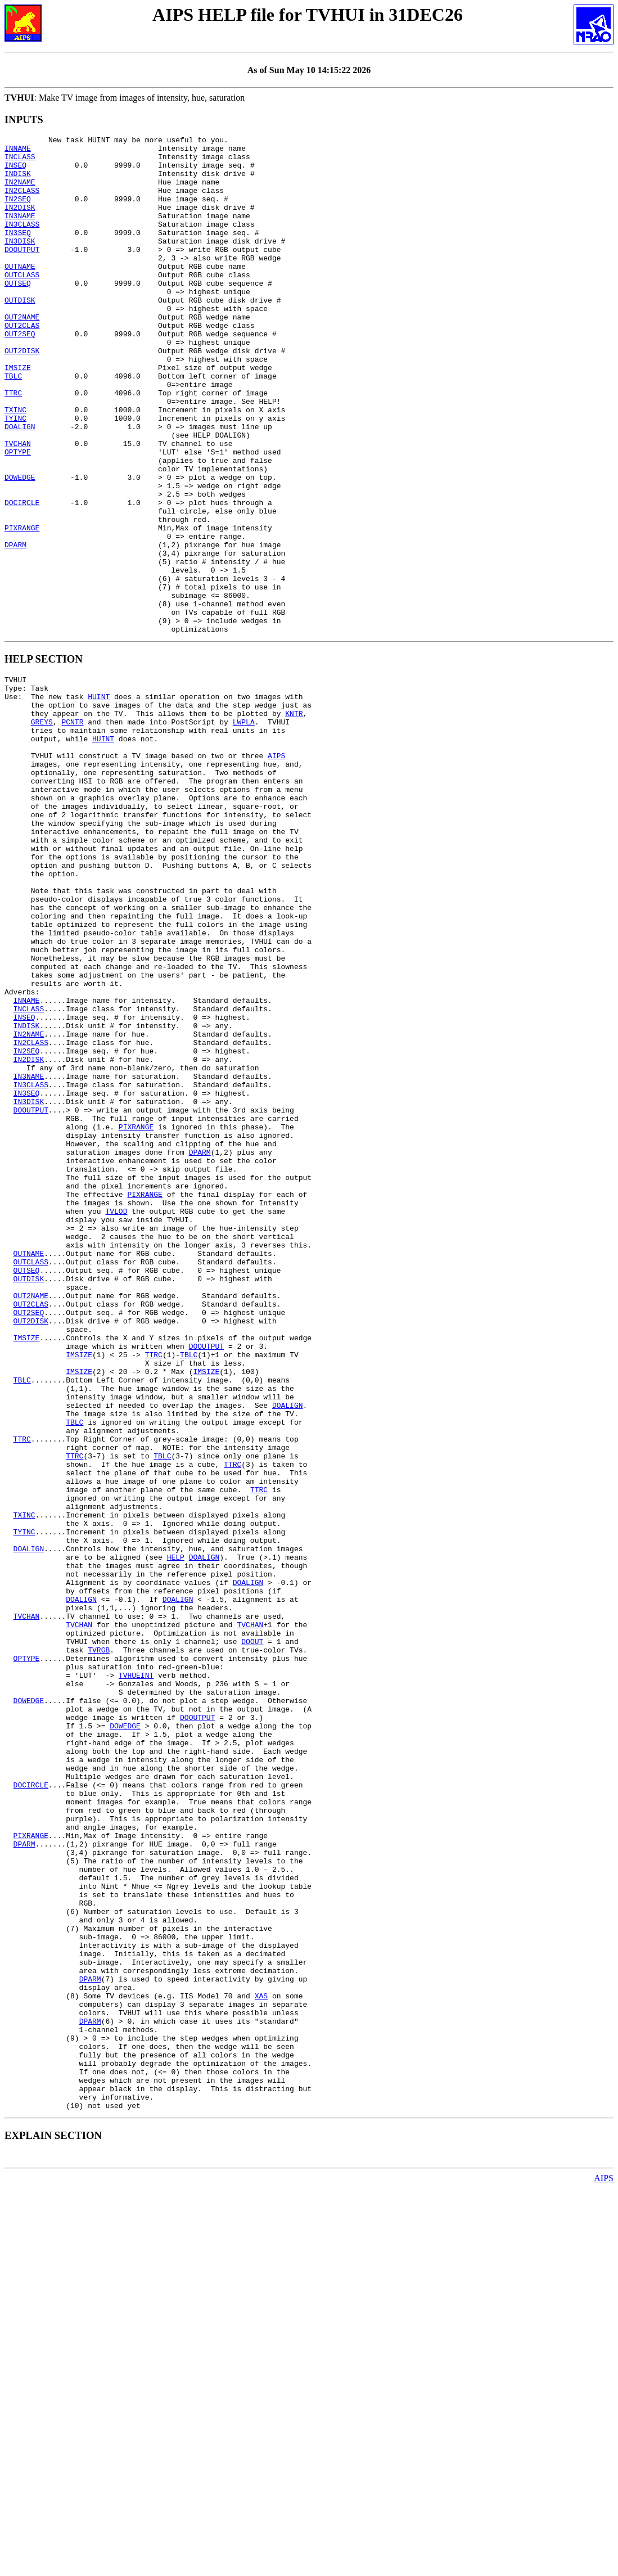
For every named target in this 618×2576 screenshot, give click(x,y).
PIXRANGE (21, 607)
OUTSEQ (17, 313)
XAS (261, 2360)
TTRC (13, 445)
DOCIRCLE (21, 576)
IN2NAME (19, 192)
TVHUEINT (136, 1975)
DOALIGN (19, 485)
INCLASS (19, 161)
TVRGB (99, 1945)
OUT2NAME (21, 354)
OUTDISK (19, 333)
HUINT (99, 801)
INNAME (17, 151)
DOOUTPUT (21, 273)
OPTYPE (17, 516)
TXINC (15, 465)
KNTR (294, 821)
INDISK (17, 182)
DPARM (15, 627)
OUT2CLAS (21, 364)
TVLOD (116, 1418)
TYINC (15, 475)
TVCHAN (17, 506)
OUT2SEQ (19, 374)
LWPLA (244, 831)
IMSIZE (17, 414)
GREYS (42, 831)
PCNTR (72, 831)
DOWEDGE (19, 546)
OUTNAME (19, 293)
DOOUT (252, 1935)
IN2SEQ (17, 212)
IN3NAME (19, 232)
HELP (175, 1834)
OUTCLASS (21, 303)
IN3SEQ (17, 252)
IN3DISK (19, 263)
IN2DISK (19, 222)
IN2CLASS (21, 202)
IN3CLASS (21, 242)
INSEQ (15, 171)
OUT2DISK (21, 394)
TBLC (13, 425)
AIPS (276, 872)
